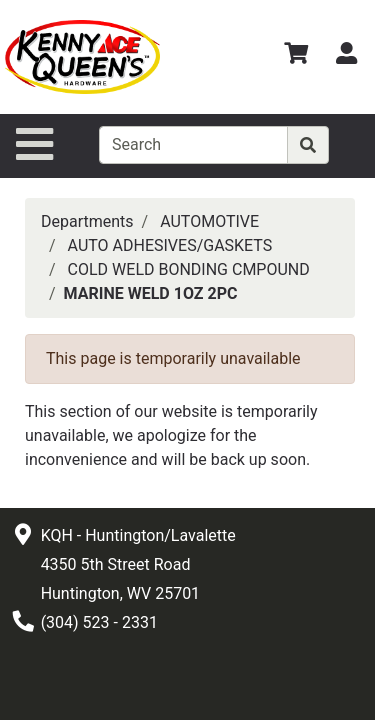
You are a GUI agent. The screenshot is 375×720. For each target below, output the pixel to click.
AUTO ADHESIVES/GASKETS (170, 245)
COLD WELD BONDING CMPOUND (189, 269)
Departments (87, 221)
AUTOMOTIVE (209, 221)
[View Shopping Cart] (296, 56)
